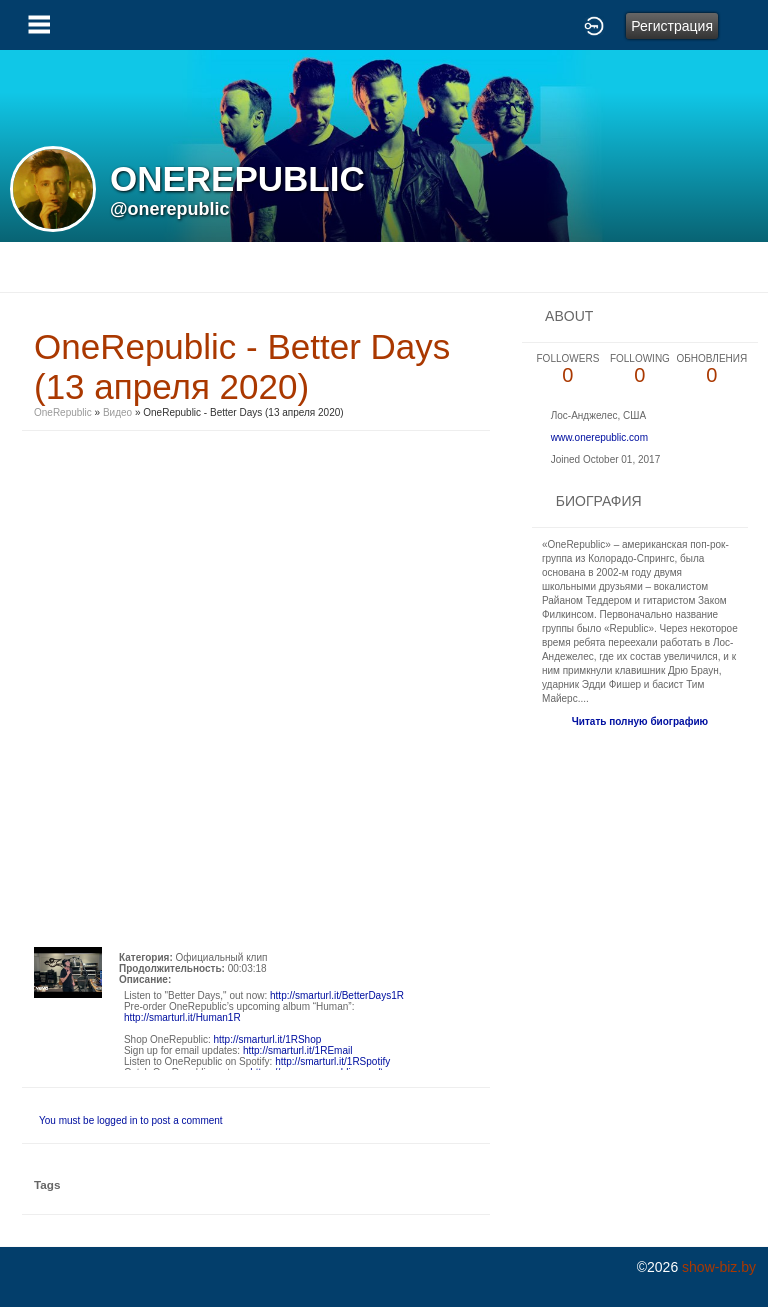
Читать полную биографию (640, 721)
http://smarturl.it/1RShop (267, 1039)
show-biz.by (719, 1267)
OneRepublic (63, 412)
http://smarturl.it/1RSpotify (332, 1061)
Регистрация (672, 26)
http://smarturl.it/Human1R (182, 1017)
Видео (117, 412)
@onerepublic (170, 209)
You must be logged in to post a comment (131, 1120)
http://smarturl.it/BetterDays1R (337, 995)
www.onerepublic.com (599, 437)
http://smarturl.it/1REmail (297, 1050)
